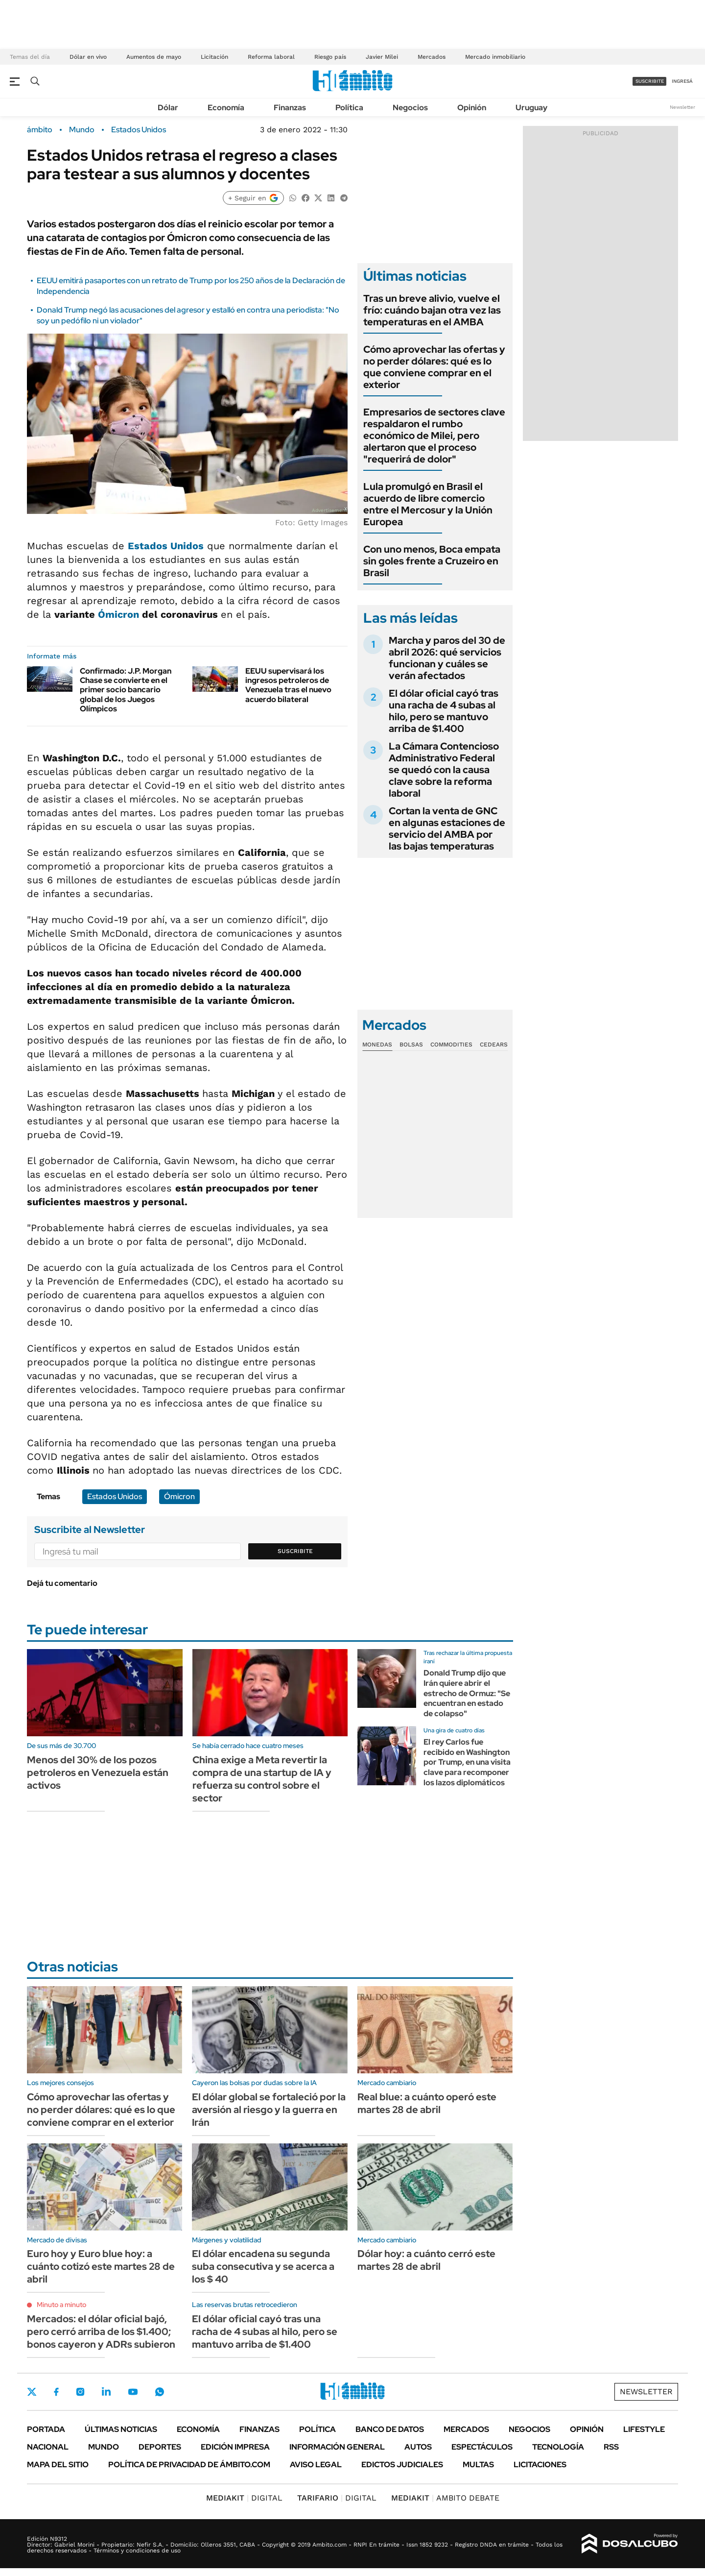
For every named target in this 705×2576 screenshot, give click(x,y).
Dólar (168, 107)
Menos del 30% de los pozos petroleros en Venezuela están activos (97, 1772)
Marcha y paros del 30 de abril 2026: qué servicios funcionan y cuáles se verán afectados (447, 658)
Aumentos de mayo (153, 56)
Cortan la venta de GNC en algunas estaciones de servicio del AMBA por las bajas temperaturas (447, 828)
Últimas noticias (121, 2429)
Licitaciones (540, 2464)
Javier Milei (382, 56)
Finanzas (290, 107)
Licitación (214, 56)
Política (349, 107)
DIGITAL (244, 2498)
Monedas (377, 1044)
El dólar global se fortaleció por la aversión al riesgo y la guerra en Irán (269, 2109)
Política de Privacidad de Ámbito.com (189, 2464)
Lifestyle (644, 2429)
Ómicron (118, 614)
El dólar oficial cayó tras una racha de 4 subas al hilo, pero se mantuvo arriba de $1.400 (443, 711)
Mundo (81, 130)
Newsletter (682, 107)
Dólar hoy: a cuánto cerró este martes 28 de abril (426, 2260)
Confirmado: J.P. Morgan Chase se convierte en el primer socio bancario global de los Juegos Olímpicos (125, 690)
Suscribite (295, 1551)
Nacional (48, 2447)
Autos (418, 2447)
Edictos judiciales (402, 2464)
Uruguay (531, 107)
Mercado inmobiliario (495, 56)
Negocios (410, 107)
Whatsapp (159, 2391)
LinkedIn (106, 2391)
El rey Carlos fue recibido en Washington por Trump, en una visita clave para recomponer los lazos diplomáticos (467, 1762)
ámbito (39, 130)
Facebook (56, 2391)
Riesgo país (330, 56)
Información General (337, 2447)
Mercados (432, 56)
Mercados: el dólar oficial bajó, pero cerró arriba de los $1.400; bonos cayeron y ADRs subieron (101, 2331)
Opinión (471, 107)
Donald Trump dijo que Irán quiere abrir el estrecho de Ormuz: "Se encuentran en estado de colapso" (466, 1693)
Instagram (80, 2391)
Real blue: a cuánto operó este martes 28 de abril (426, 2103)
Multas (478, 2464)
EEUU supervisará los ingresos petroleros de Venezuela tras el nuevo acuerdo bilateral (288, 685)
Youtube (133, 2392)
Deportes (160, 2447)
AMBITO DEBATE (445, 2498)
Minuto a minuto (61, 2304)
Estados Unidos (138, 130)
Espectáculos (482, 2447)
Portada (46, 2429)
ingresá (682, 81)
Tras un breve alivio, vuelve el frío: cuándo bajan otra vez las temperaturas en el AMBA (432, 310)
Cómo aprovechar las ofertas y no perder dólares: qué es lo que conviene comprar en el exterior (434, 367)
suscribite (649, 81)
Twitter (32, 2392)
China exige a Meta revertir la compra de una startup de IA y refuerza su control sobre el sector (261, 1778)
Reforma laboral (271, 56)
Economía (226, 107)
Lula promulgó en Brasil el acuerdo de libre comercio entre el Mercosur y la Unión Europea (428, 504)
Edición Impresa (235, 2447)
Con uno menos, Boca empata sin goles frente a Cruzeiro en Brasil (431, 561)
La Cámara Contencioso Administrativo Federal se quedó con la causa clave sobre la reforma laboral (444, 770)
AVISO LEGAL (316, 2464)
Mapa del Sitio (58, 2464)
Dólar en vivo (88, 56)
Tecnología (558, 2447)
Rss (611, 2447)
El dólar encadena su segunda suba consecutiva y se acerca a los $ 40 (263, 2266)
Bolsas (411, 1044)
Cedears (494, 1044)
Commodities (451, 1044)
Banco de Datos (389, 2429)
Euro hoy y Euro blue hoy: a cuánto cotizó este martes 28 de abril (101, 2266)
